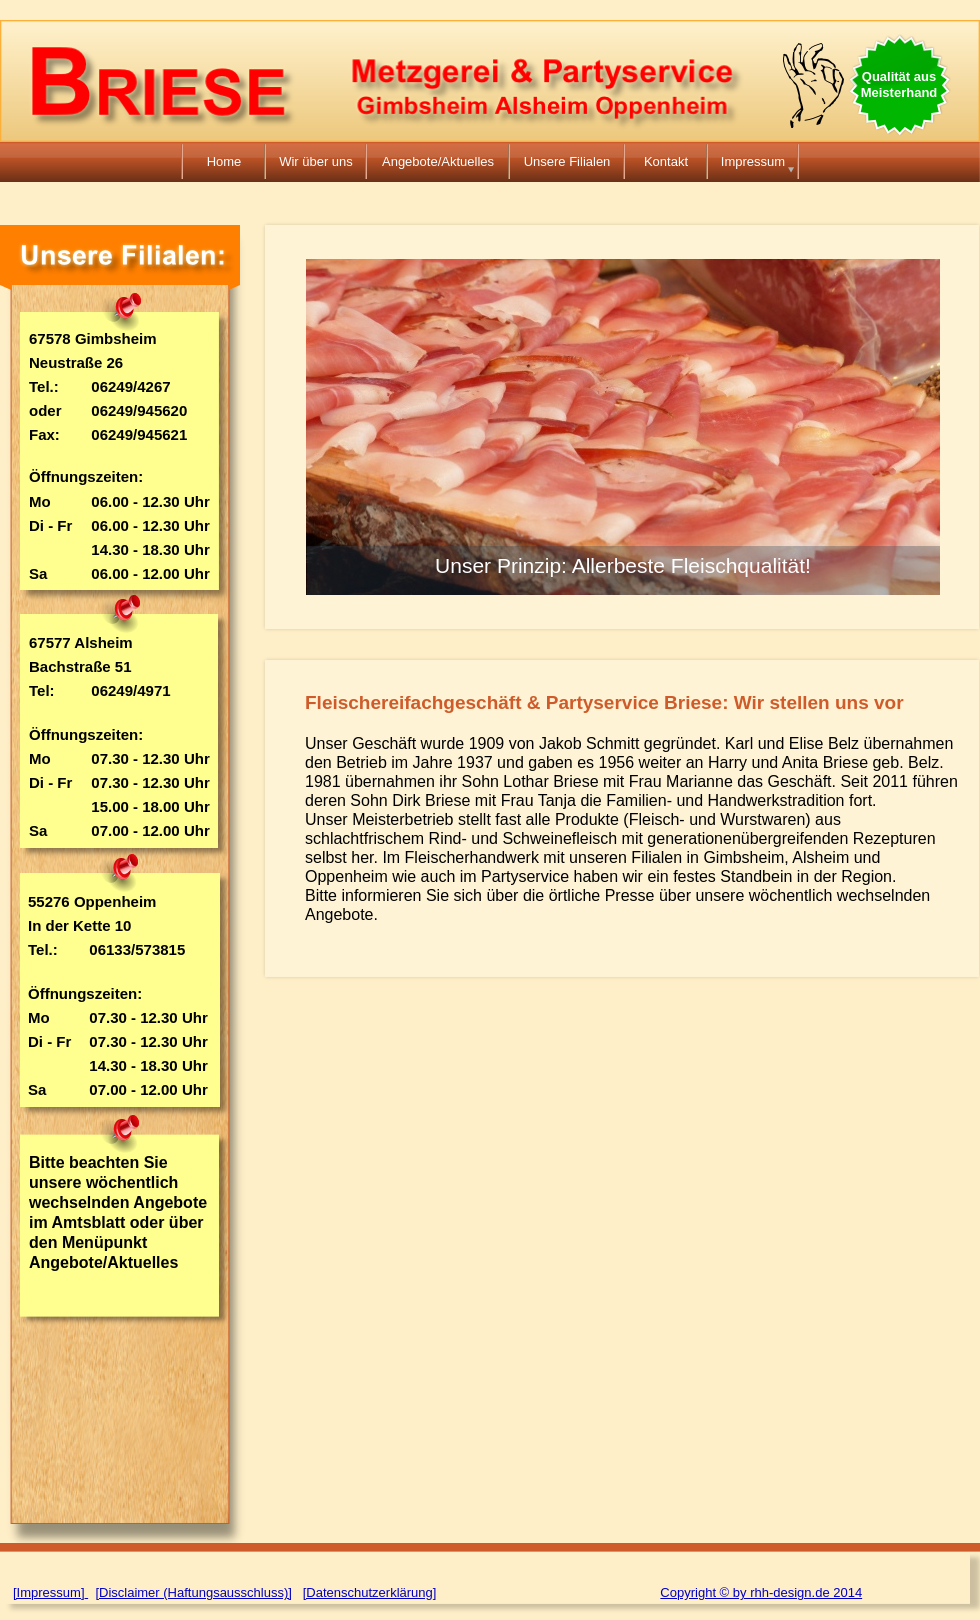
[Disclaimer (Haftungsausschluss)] (193, 1592)
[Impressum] (49, 1592)
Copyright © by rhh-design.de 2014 (761, 1592)
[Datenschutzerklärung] (370, 1592)
